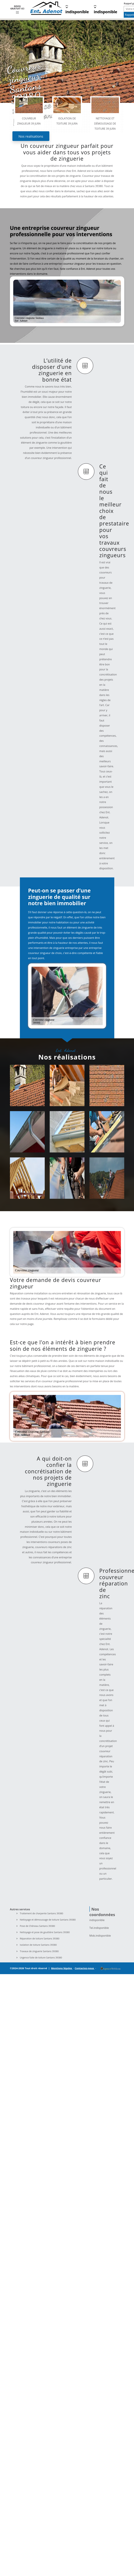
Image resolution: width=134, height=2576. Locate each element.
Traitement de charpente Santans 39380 (41, 1913)
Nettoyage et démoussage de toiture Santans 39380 (48, 1919)
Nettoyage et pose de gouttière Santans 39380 (45, 1932)
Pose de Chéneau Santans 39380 (37, 1926)
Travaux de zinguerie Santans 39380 (39, 1951)
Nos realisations (31, 136)
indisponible (77, 9)
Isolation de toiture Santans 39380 (38, 1944)
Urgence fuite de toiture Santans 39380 (41, 1957)
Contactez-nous (85, 1968)
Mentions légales (62, 1968)
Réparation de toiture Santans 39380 (39, 1938)
